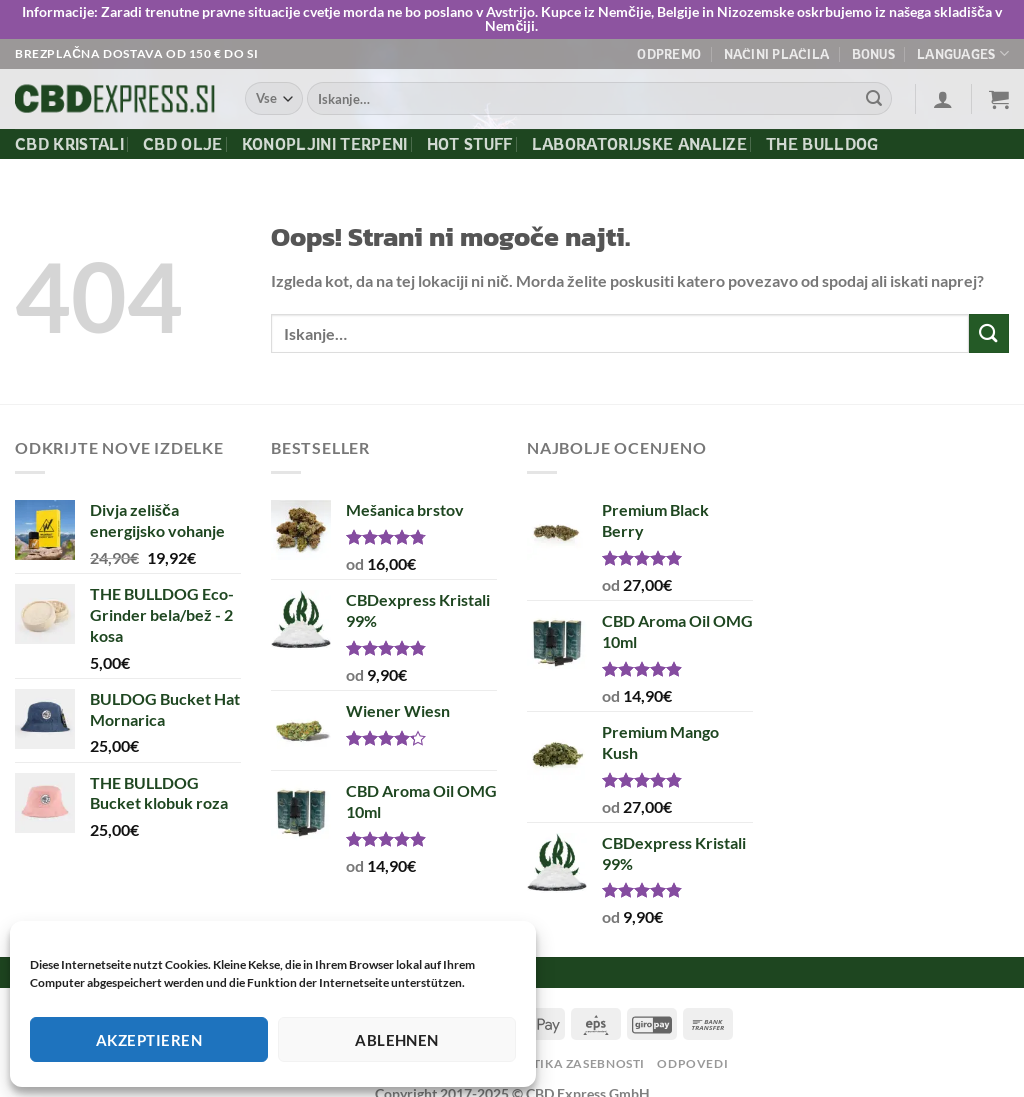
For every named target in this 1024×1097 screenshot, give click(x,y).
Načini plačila (777, 54)
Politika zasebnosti (573, 1063)
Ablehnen (397, 1040)
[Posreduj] (874, 99)
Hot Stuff (470, 144)
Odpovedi (692, 1063)
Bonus (873, 54)
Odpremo (669, 54)
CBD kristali (69, 144)
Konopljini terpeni (325, 144)
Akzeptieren (149, 1040)
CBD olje (183, 144)
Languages (963, 53)
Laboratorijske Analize (639, 144)
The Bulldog (822, 144)
